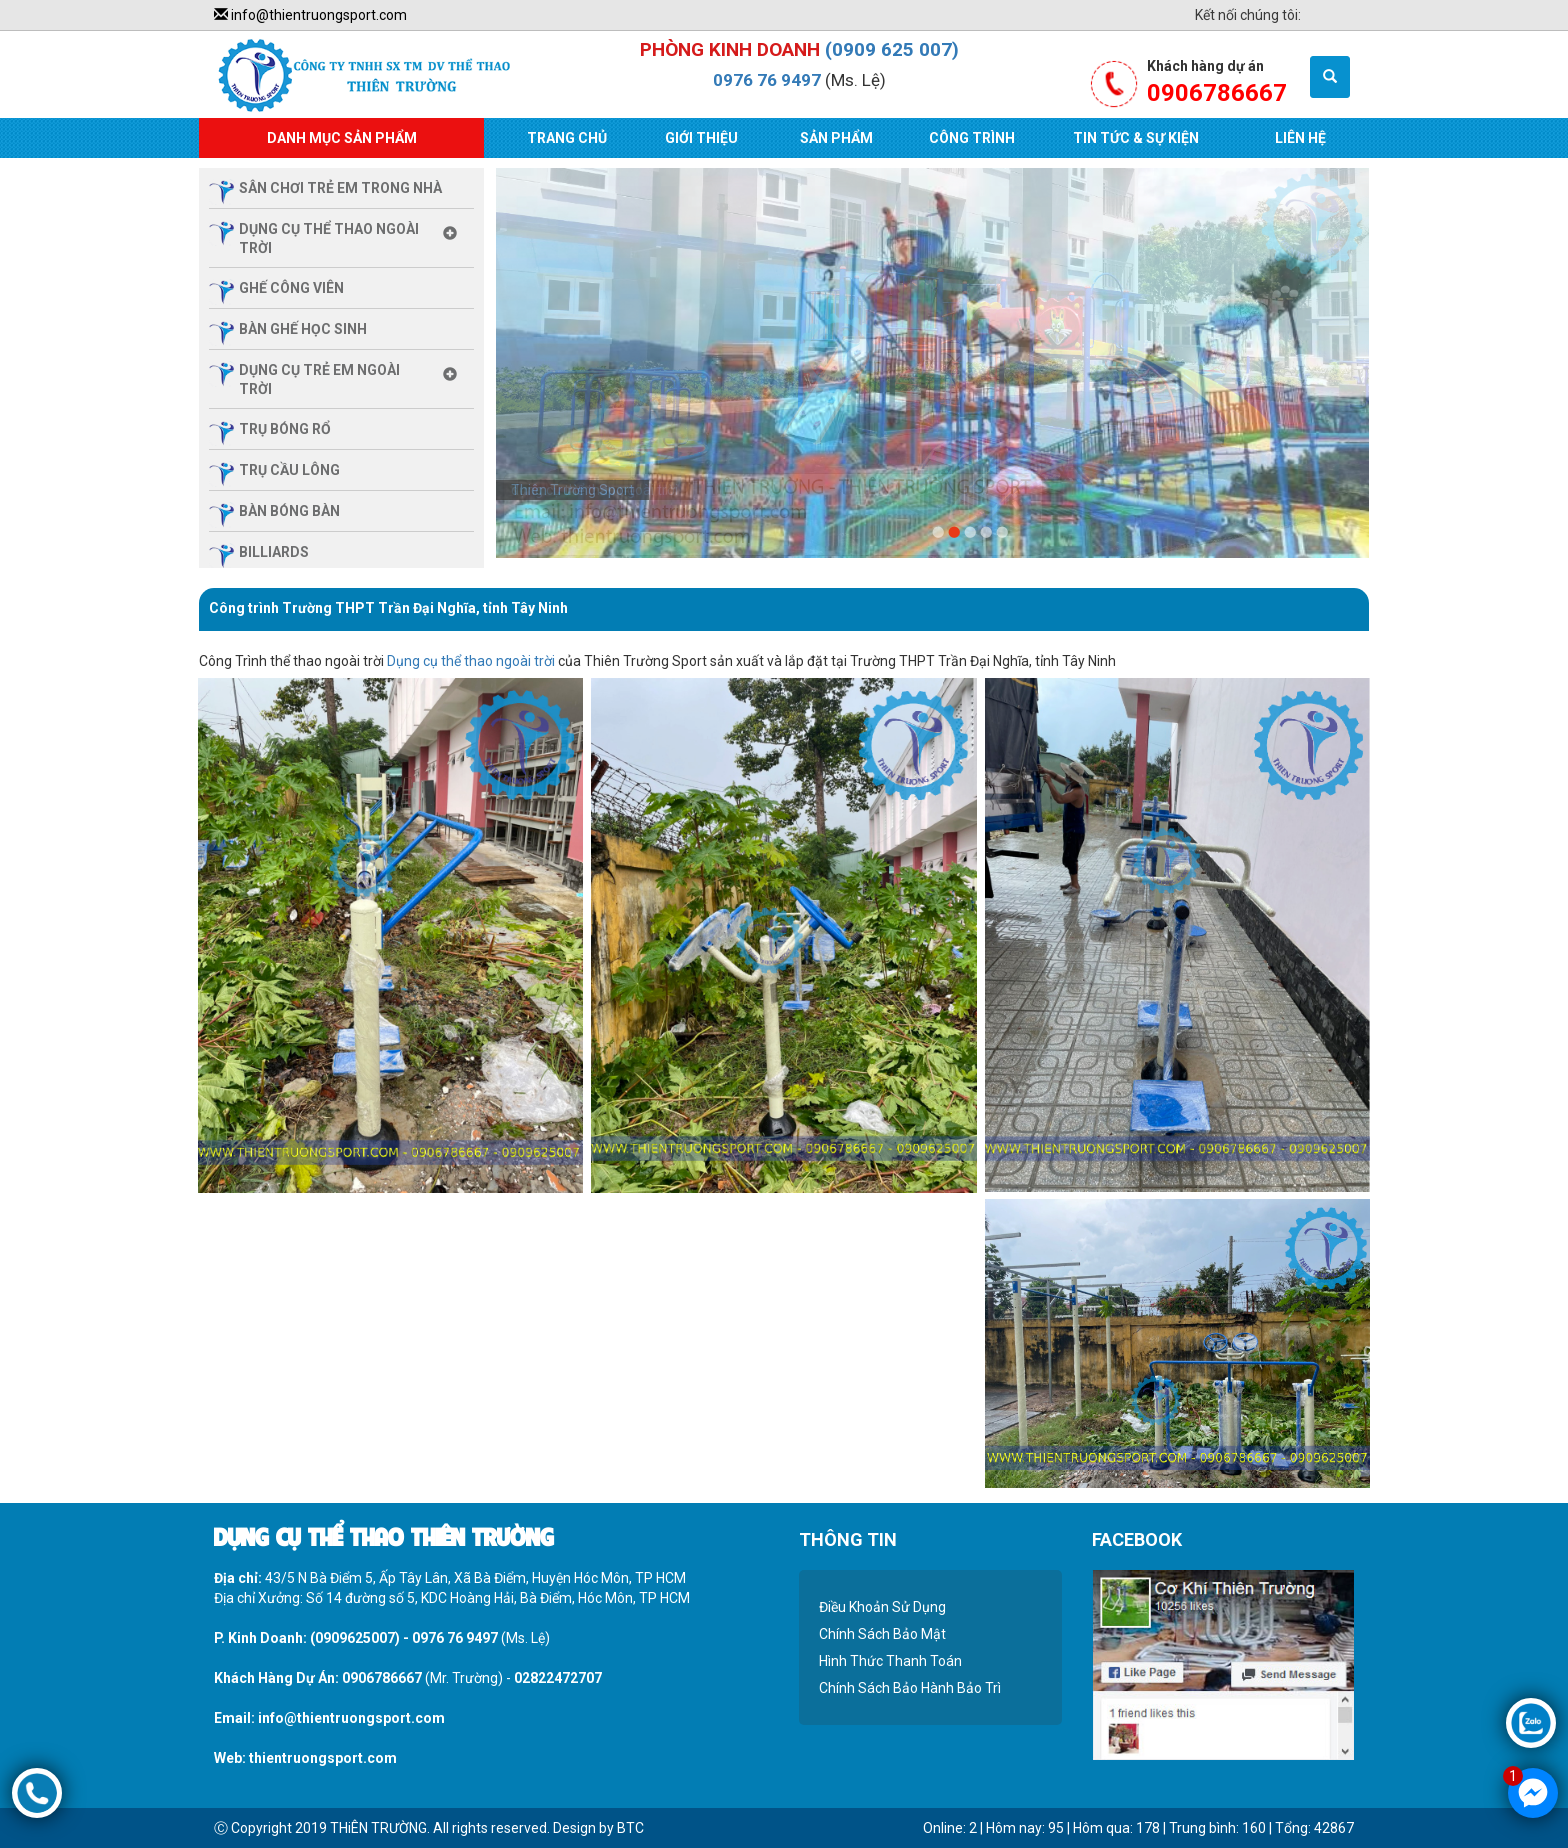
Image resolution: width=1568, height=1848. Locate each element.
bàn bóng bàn (289, 511)
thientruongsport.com (323, 1758)
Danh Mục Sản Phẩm (342, 138)
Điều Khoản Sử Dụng (882, 1607)
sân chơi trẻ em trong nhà (340, 188)
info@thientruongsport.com (310, 15)
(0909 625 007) (892, 49)
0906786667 (382, 1678)
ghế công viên (291, 288)
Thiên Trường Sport (572, 490)
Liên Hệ (1300, 138)
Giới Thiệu (701, 138)
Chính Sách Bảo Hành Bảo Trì (910, 1688)
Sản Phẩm (836, 138)
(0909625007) (355, 1638)
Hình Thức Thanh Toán (890, 1661)
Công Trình (972, 138)
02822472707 (558, 1678)
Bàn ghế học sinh (303, 329)
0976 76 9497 (767, 80)
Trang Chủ (567, 138)
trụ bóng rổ (285, 429)
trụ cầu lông (289, 470)
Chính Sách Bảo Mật (882, 1634)
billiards (274, 552)
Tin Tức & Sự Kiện (1136, 138)
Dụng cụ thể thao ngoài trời (471, 661)
